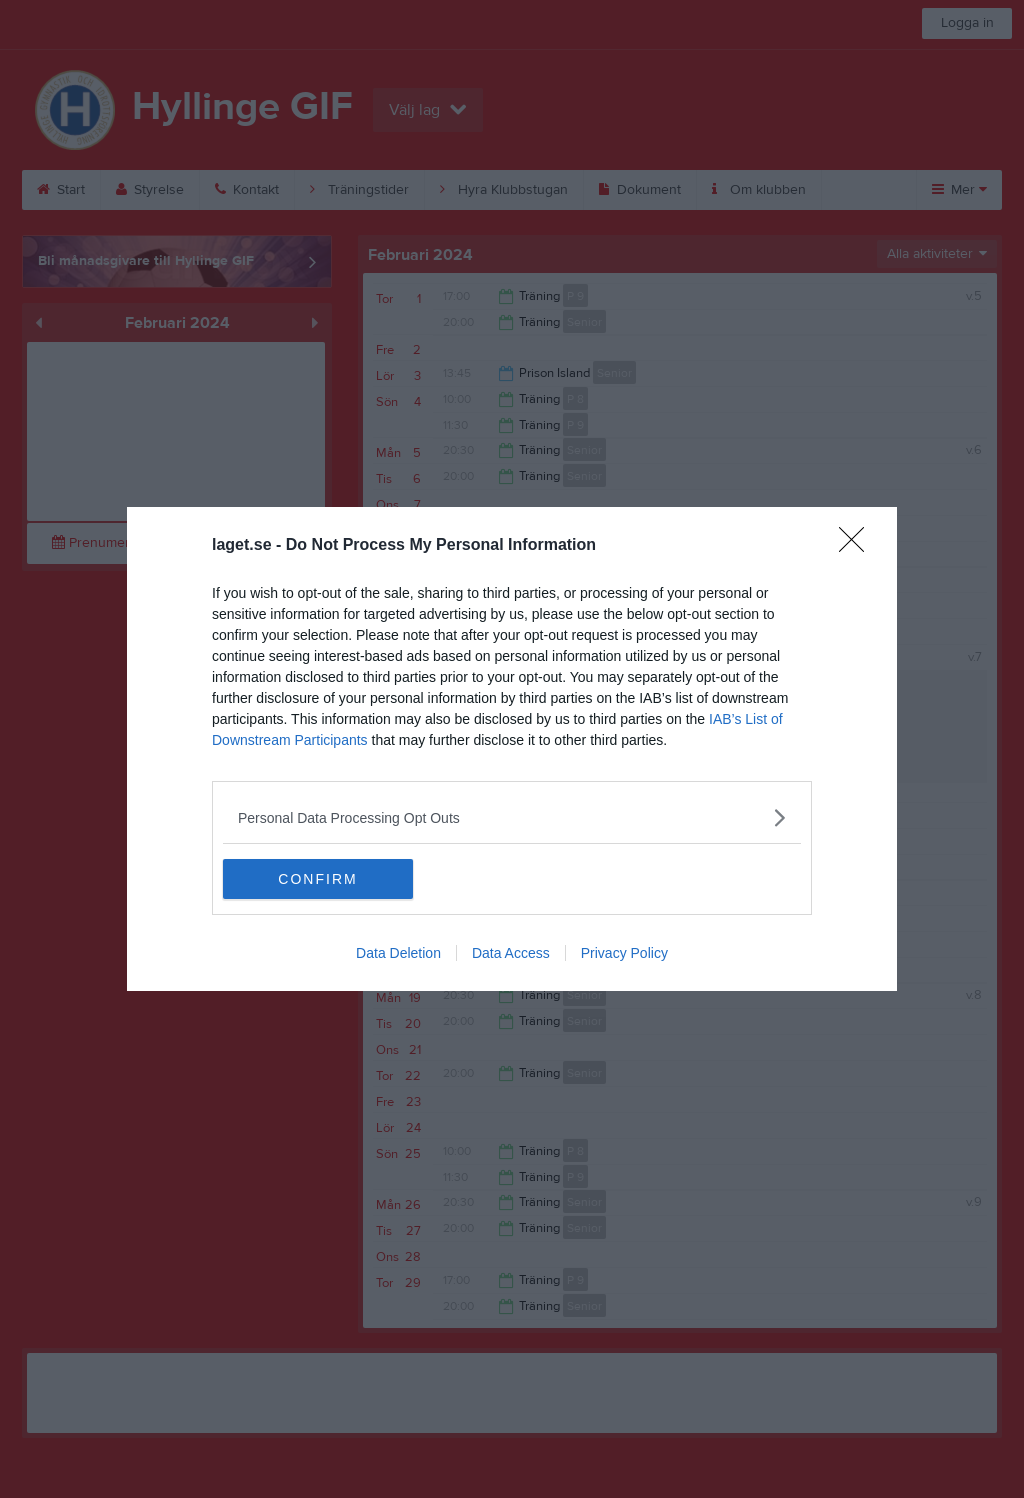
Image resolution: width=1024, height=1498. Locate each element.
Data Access (511, 953)
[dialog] (512, 749)
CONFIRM (317, 878)
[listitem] (512, 817)
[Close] (858, 546)
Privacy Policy (624, 953)
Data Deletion (398, 953)
